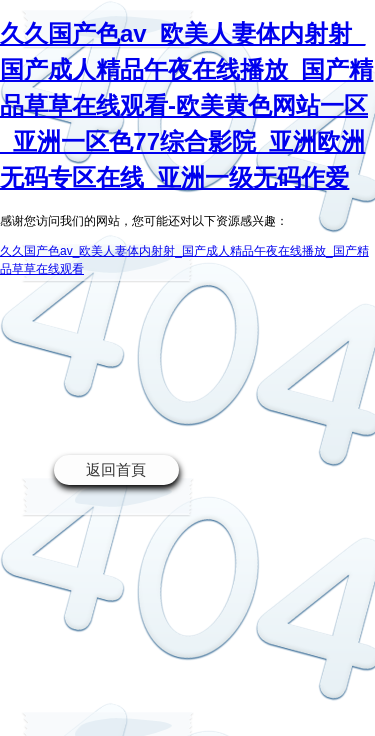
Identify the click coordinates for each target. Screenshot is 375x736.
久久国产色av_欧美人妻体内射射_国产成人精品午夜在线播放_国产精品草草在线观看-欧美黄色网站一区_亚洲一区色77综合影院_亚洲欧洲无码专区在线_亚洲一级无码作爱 (186, 105)
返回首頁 (116, 469)
